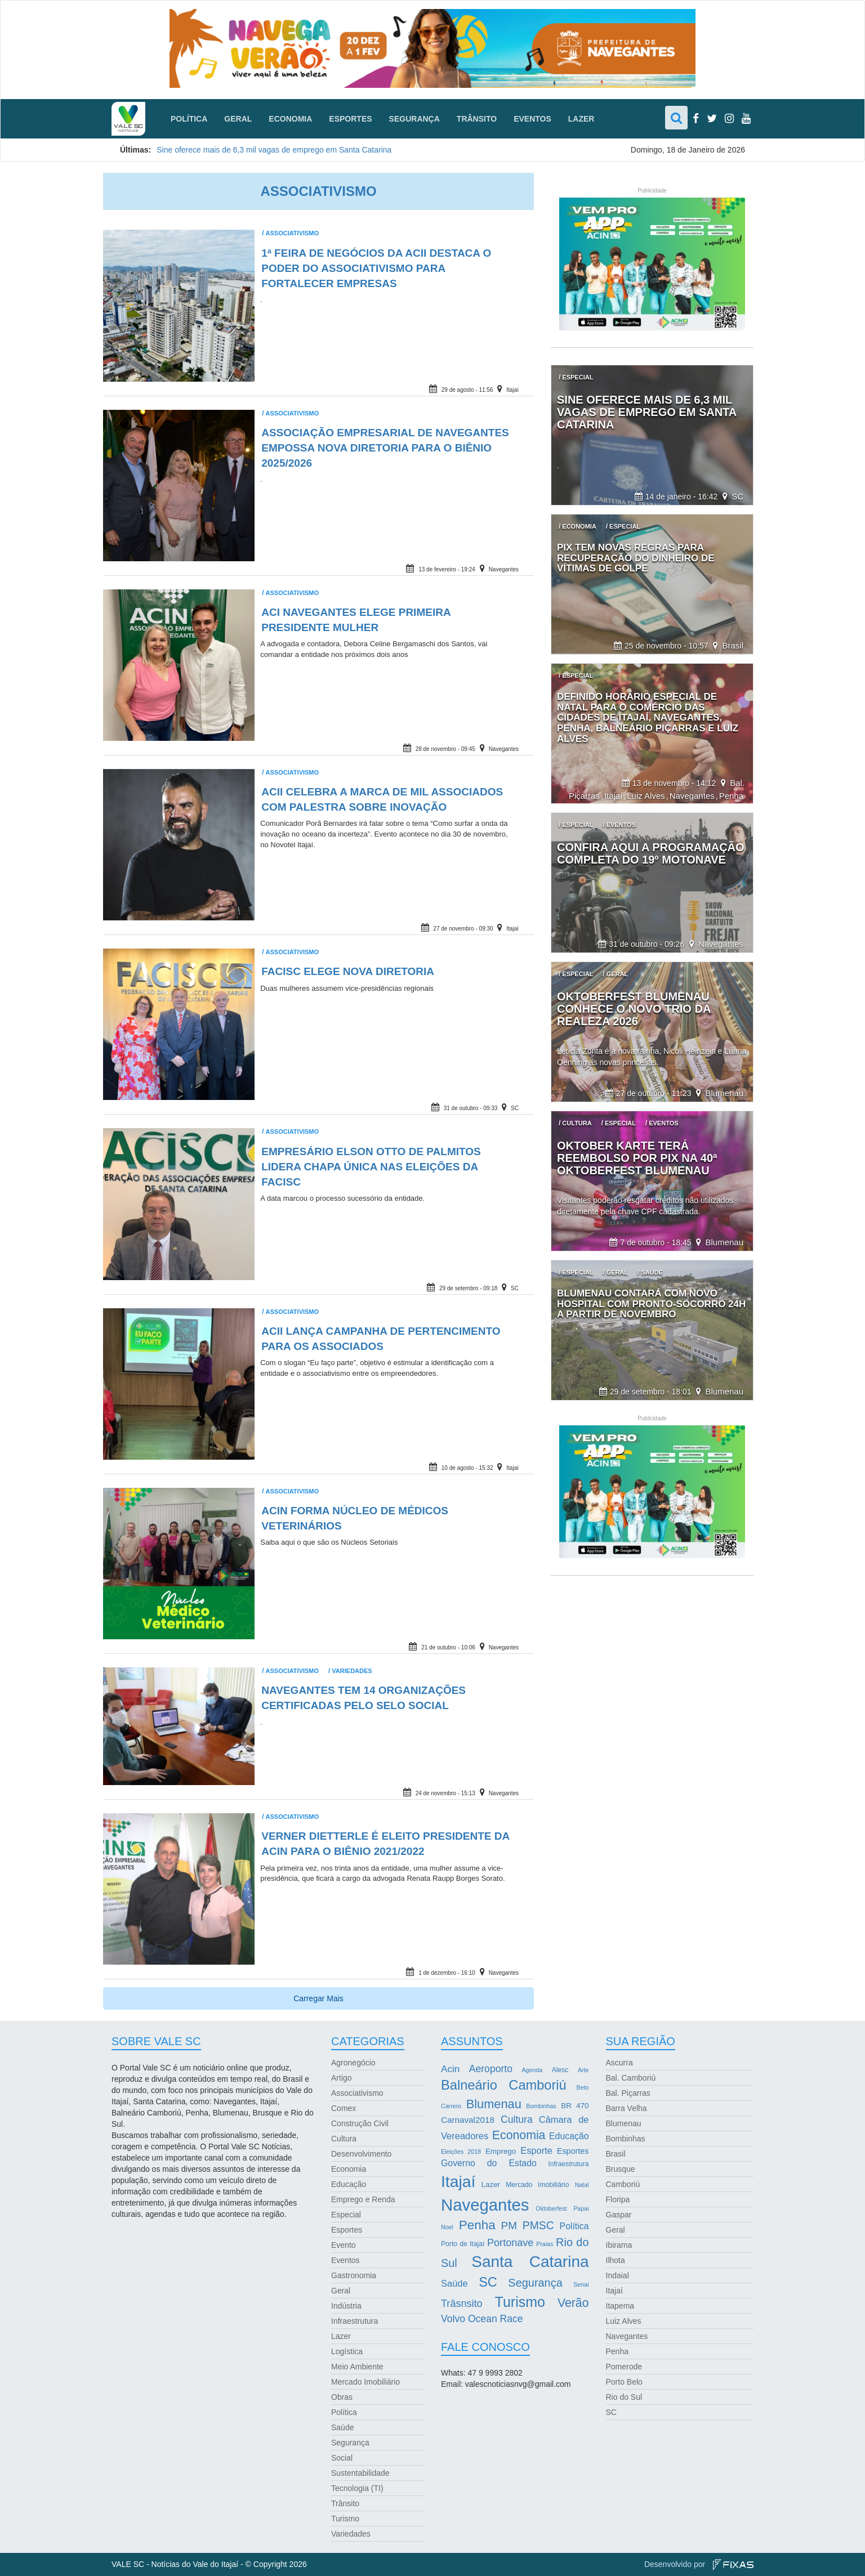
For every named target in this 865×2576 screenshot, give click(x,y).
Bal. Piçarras (628, 2093)
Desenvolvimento (361, 2153)
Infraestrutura (354, 2320)
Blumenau (724, 1093)
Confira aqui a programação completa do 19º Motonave (650, 853)
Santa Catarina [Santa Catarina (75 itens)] (529, 2261)
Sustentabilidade (360, 2472)
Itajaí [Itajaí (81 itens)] (458, 2181)
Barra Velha (626, 2108)
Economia (290, 118)
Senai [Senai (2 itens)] (580, 2284)
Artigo (341, 2077)
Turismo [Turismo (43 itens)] (520, 2302)
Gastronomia (353, 2275)
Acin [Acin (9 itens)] (450, 2069)
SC (515, 1108)
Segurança (414, 118)
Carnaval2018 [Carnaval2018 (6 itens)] (467, 2120)
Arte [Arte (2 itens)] (583, 2070)
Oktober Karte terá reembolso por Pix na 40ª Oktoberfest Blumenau (637, 1158)
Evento (343, 2244)
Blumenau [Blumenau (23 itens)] (493, 2104)
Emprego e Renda (363, 2199)
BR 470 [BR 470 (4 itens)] (574, 2105)
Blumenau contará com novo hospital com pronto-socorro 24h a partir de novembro (651, 1304)
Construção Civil (360, 2123)
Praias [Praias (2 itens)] (544, 2243)
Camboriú (623, 2184)
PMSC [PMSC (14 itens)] (538, 2225)
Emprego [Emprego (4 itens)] (500, 2151)
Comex (343, 2108)
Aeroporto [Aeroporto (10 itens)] (490, 2068)
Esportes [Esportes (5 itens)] (573, 2150)
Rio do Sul (624, 2396)
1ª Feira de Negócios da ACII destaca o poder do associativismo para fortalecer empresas (376, 268)
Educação (348, 2184)
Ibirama (619, 2244)
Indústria (346, 2305)
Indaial (617, 2275)
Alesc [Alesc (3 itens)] (560, 2070)
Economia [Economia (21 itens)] (519, 2135)
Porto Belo (624, 2381)
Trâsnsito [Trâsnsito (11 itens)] (462, 2303)
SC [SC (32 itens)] (488, 2282)
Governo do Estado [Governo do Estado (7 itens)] (489, 2163)
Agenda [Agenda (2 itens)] (531, 2070)
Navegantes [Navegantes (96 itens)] (485, 2204)
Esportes (350, 118)
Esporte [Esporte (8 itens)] (536, 2150)
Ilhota (615, 2260)
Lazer (581, 118)
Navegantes (504, 569)
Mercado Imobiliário (365, 2381)
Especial (346, 2214)
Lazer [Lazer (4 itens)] (490, 2184)
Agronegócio (353, 2062)
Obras (342, 2396)
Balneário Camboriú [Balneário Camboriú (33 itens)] (504, 2085)
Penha (731, 795)
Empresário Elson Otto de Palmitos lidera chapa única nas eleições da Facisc (371, 1167)
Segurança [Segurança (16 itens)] (535, 2283)
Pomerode (624, 2366)
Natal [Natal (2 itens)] (582, 2184)
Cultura (343, 2138)
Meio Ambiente (357, 2366)
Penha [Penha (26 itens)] (477, 2225)
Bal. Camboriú (631, 2077)
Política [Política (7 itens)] (574, 2226)
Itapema (620, 2305)
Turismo (345, 2518)
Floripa (618, 2199)
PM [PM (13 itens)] (509, 2225)
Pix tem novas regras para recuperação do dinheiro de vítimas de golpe (636, 558)
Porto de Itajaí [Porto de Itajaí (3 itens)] (462, 2244)
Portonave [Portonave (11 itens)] (510, 2242)
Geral (238, 118)
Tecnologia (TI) (357, 2488)
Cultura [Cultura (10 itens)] (517, 2119)
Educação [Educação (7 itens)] (568, 2136)
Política (189, 118)
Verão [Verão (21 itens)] (573, 2303)
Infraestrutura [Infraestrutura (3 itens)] (568, 2164)
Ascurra (619, 2062)
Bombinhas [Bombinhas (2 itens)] (541, 2106)
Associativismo (292, 233)
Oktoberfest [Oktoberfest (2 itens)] (551, 2208)
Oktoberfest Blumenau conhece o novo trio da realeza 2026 (634, 1008)
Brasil (732, 645)
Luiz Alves (646, 795)
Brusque (620, 2169)
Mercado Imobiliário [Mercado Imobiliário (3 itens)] (537, 2185)
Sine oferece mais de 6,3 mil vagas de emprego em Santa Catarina (274, 149)
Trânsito (477, 118)
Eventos (532, 118)
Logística (347, 2351)
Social (342, 2457)
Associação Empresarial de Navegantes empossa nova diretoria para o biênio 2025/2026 (385, 448)
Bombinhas (625, 2138)
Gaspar (619, 2214)
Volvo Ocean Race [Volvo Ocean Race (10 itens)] (482, 2318)
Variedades (352, 1670)
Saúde (342, 2427)
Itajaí (512, 390)
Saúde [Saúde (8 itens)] (454, 2283)
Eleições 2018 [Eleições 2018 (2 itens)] (461, 2151)
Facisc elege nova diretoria (347, 971)
